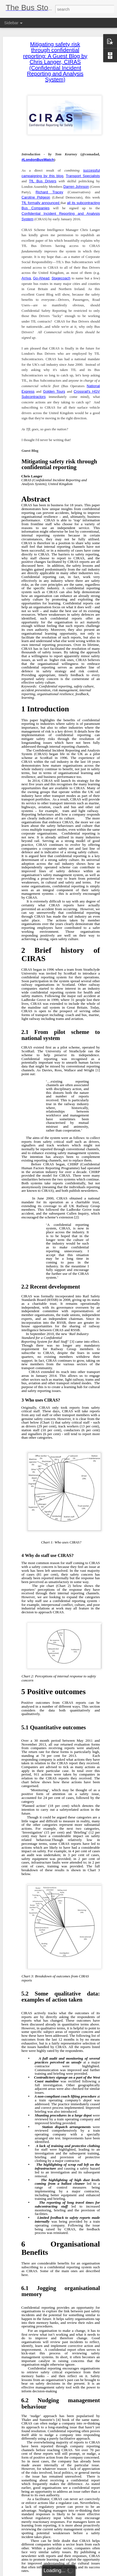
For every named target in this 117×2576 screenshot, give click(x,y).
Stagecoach (61, 274)
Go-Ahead (41, 274)
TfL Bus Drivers (42, 177)
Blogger (76, 2573)
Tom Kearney (93, 2531)
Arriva (26, 274)
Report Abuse (92, 2573)
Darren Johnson (76, 182)
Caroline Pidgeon (36, 193)
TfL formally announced (41, 199)
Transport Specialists (83, 172)
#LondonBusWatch (38, 155)
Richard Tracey (49, 188)
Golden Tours (54, 387)
